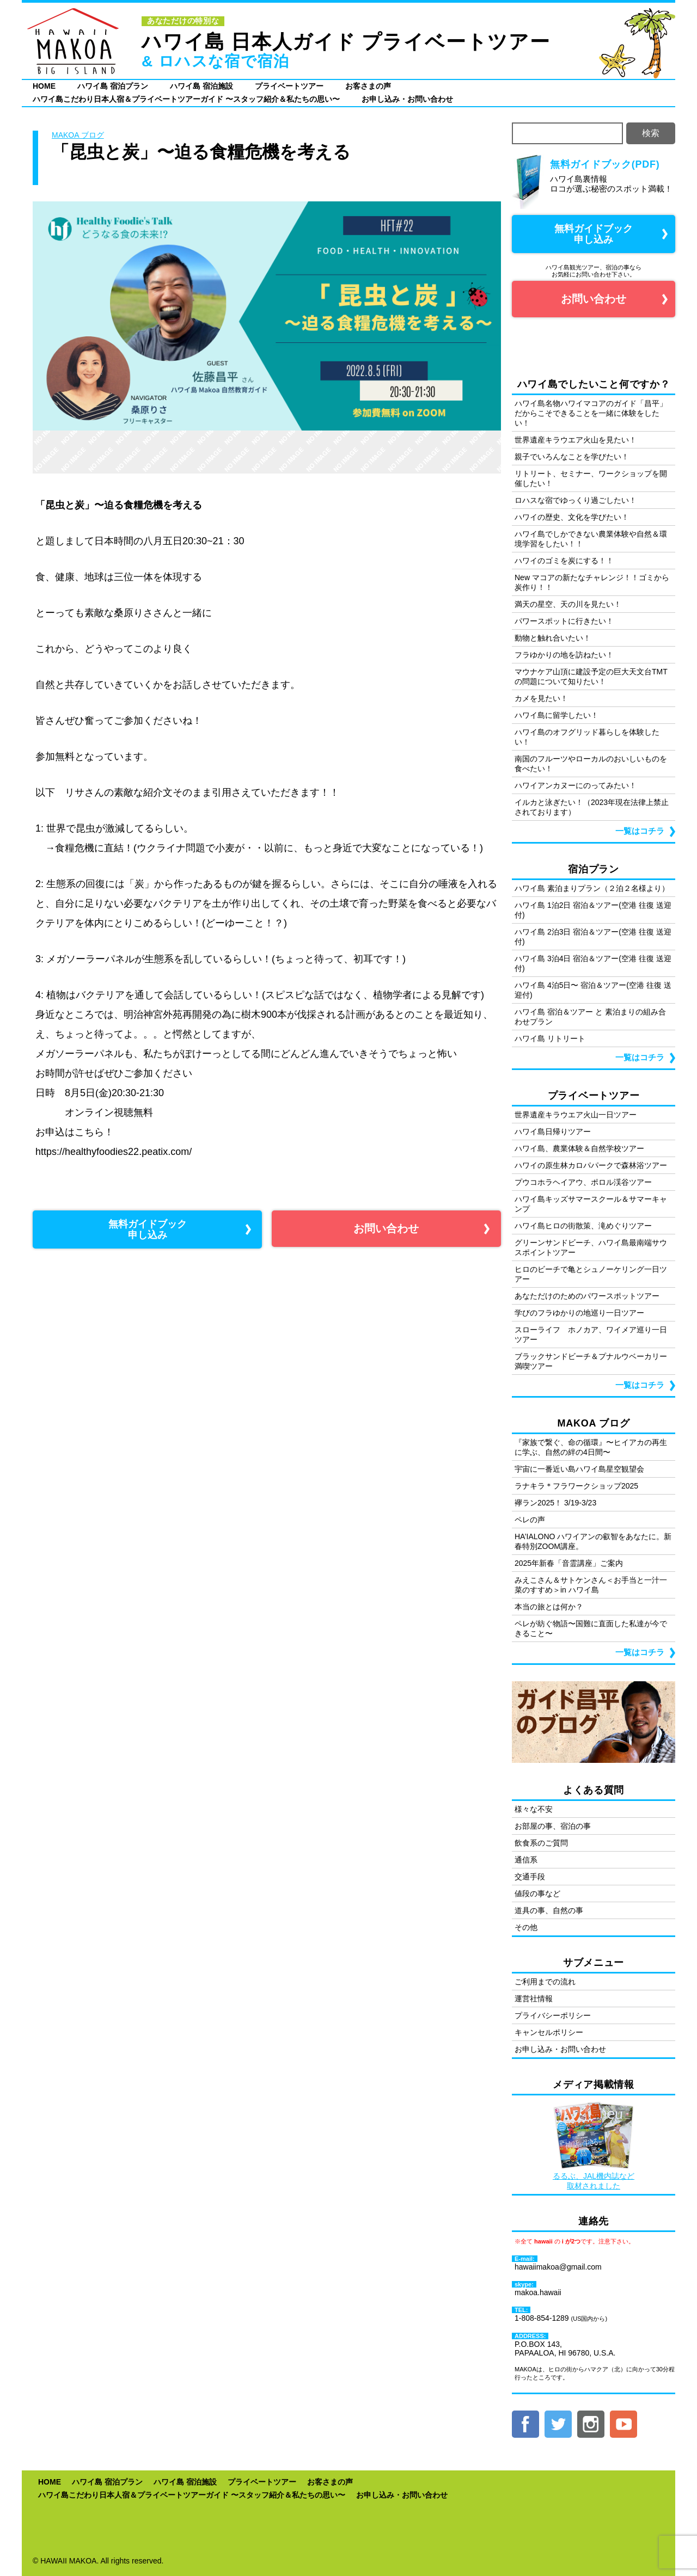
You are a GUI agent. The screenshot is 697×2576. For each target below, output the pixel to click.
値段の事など (537, 1893)
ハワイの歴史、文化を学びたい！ (572, 517)
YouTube (623, 2424)
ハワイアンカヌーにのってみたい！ (576, 785)
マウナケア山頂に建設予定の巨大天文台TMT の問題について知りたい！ (591, 676)
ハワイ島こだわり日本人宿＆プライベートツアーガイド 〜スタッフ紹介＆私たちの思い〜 (186, 99)
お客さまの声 (368, 86)
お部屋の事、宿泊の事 (553, 1826)
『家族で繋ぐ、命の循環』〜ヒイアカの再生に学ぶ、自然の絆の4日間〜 (591, 1447)
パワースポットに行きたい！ (564, 621)
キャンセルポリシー (549, 2032)
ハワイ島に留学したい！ (556, 715)
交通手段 (530, 1876)
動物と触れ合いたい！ (553, 638)
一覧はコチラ (639, 830)
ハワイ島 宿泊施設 (201, 86)
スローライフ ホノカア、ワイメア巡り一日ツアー (591, 1334)
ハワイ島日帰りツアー (553, 1131)
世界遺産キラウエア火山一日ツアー (576, 1114)
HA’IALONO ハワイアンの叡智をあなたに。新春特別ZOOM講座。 (593, 1541)
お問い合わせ (386, 1228)
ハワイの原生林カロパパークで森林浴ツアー (591, 1165)
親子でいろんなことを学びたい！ (572, 456)
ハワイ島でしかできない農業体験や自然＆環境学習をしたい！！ (591, 539)
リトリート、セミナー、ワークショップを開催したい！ (591, 478)
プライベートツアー (289, 86)
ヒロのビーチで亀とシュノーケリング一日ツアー (591, 1274)
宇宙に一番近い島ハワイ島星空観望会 (579, 1469)
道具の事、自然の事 (549, 1910)
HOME (44, 86)
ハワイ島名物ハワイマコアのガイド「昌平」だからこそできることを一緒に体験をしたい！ (591, 413)
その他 (526, 1927)
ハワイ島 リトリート (550, 1038)
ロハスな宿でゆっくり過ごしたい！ (576, 500)
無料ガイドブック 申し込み (147, 1229)
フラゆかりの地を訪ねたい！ (564, 654)
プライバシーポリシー (553, 2015)
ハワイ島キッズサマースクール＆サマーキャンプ (591, 1204)
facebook (525, 2424)
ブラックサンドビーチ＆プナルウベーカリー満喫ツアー (591, 1361)
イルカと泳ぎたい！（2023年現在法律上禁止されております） (592, 807)
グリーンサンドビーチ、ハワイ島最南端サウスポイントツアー (591, 1247)
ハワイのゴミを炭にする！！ (564, 560)
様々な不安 (534, 1809)
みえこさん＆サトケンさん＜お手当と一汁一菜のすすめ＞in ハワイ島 (591, 1585)
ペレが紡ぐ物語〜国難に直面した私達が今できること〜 (591, 1628)
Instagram (590, 2424)
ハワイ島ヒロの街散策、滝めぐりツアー (583, 1225)
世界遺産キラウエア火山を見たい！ (576, 439)
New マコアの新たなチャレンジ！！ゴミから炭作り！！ (592, 582)
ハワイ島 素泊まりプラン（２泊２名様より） (592, 888)
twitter (558, 2424)
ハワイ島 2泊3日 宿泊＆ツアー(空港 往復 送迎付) (593, 936)
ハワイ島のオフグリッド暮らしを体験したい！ (587, 737)
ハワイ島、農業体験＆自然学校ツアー (579, 1148)
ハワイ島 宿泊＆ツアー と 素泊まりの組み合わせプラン (590, 1016)
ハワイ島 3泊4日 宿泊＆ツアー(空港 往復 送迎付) (593, 963)
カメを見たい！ (541, 698)
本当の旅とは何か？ (549, 1606)
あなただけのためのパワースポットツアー (587, 1296)
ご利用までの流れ (545, 1981)
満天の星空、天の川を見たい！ (568, 604)
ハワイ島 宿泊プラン (112, 86)
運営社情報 (534, 1998)
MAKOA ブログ (78, 135)
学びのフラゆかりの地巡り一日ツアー (579, 1312)
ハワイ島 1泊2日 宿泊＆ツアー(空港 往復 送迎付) (593, 910)
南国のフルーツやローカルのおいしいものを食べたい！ (591, 763)
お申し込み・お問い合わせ (407, 99)
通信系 (526, 1859)
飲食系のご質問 (541, 1843)
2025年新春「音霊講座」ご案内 (569, 1563)
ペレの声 (530, 1519)
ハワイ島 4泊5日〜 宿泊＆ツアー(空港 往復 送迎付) (593, 990)
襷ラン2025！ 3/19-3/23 (555, 1502)
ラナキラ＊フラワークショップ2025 (576, 1485)
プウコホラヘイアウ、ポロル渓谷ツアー (583, 1182)
